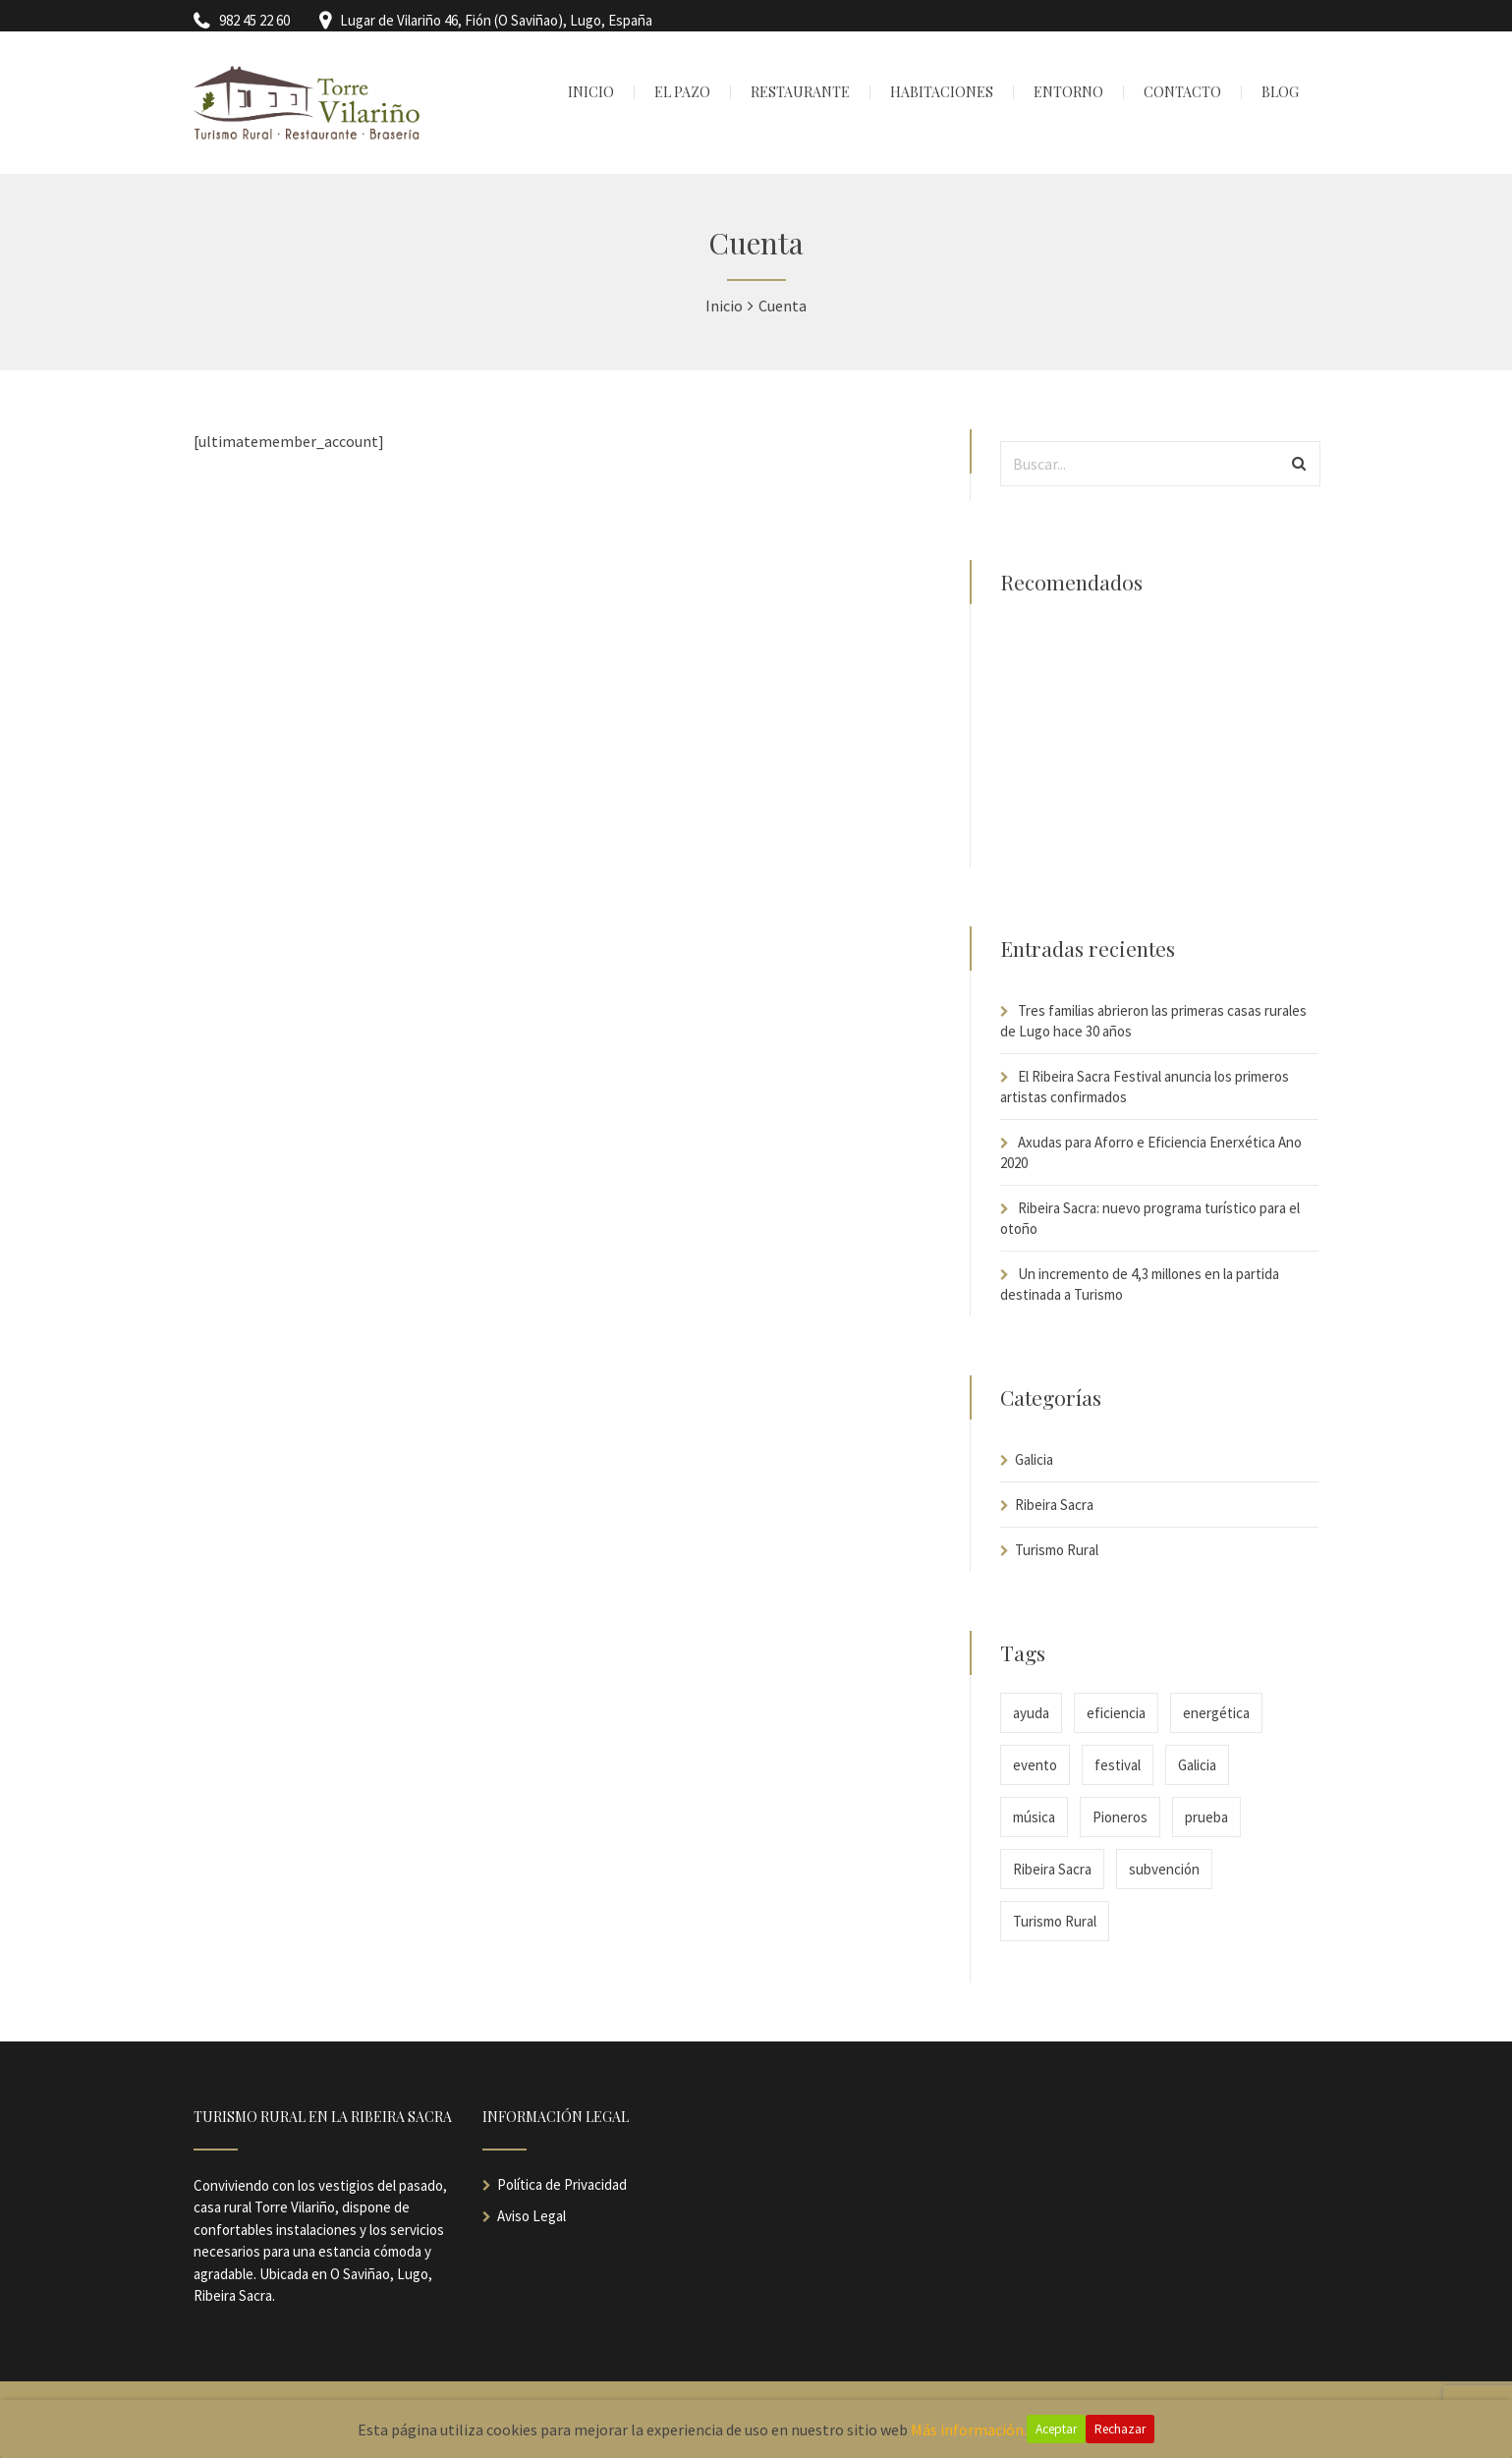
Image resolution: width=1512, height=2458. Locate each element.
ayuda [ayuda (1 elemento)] (1031, 1713)
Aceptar (1056, 2429)
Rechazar (1120, 2429)
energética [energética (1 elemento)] (1216, 1713)
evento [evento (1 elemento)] (1035, 1765)
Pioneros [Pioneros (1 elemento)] (1120, 1817)
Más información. (969, 2429)
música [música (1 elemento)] (1034, 1817)
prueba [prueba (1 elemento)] (1206, 1817)
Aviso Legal (531, 2216)
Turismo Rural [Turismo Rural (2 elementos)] (1054, 1921)
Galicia (1034, 1459)
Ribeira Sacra (1054, 1504)
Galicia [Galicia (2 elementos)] (1197, 1765)
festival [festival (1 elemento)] (1117, 1765)
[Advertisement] (1159, 744)
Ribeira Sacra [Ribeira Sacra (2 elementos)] (1052, 1869)
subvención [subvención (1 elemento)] (1164, 1869)
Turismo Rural (1056, 1549)
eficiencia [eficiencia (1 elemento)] (1116, 1713)
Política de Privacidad (562, 2184)
